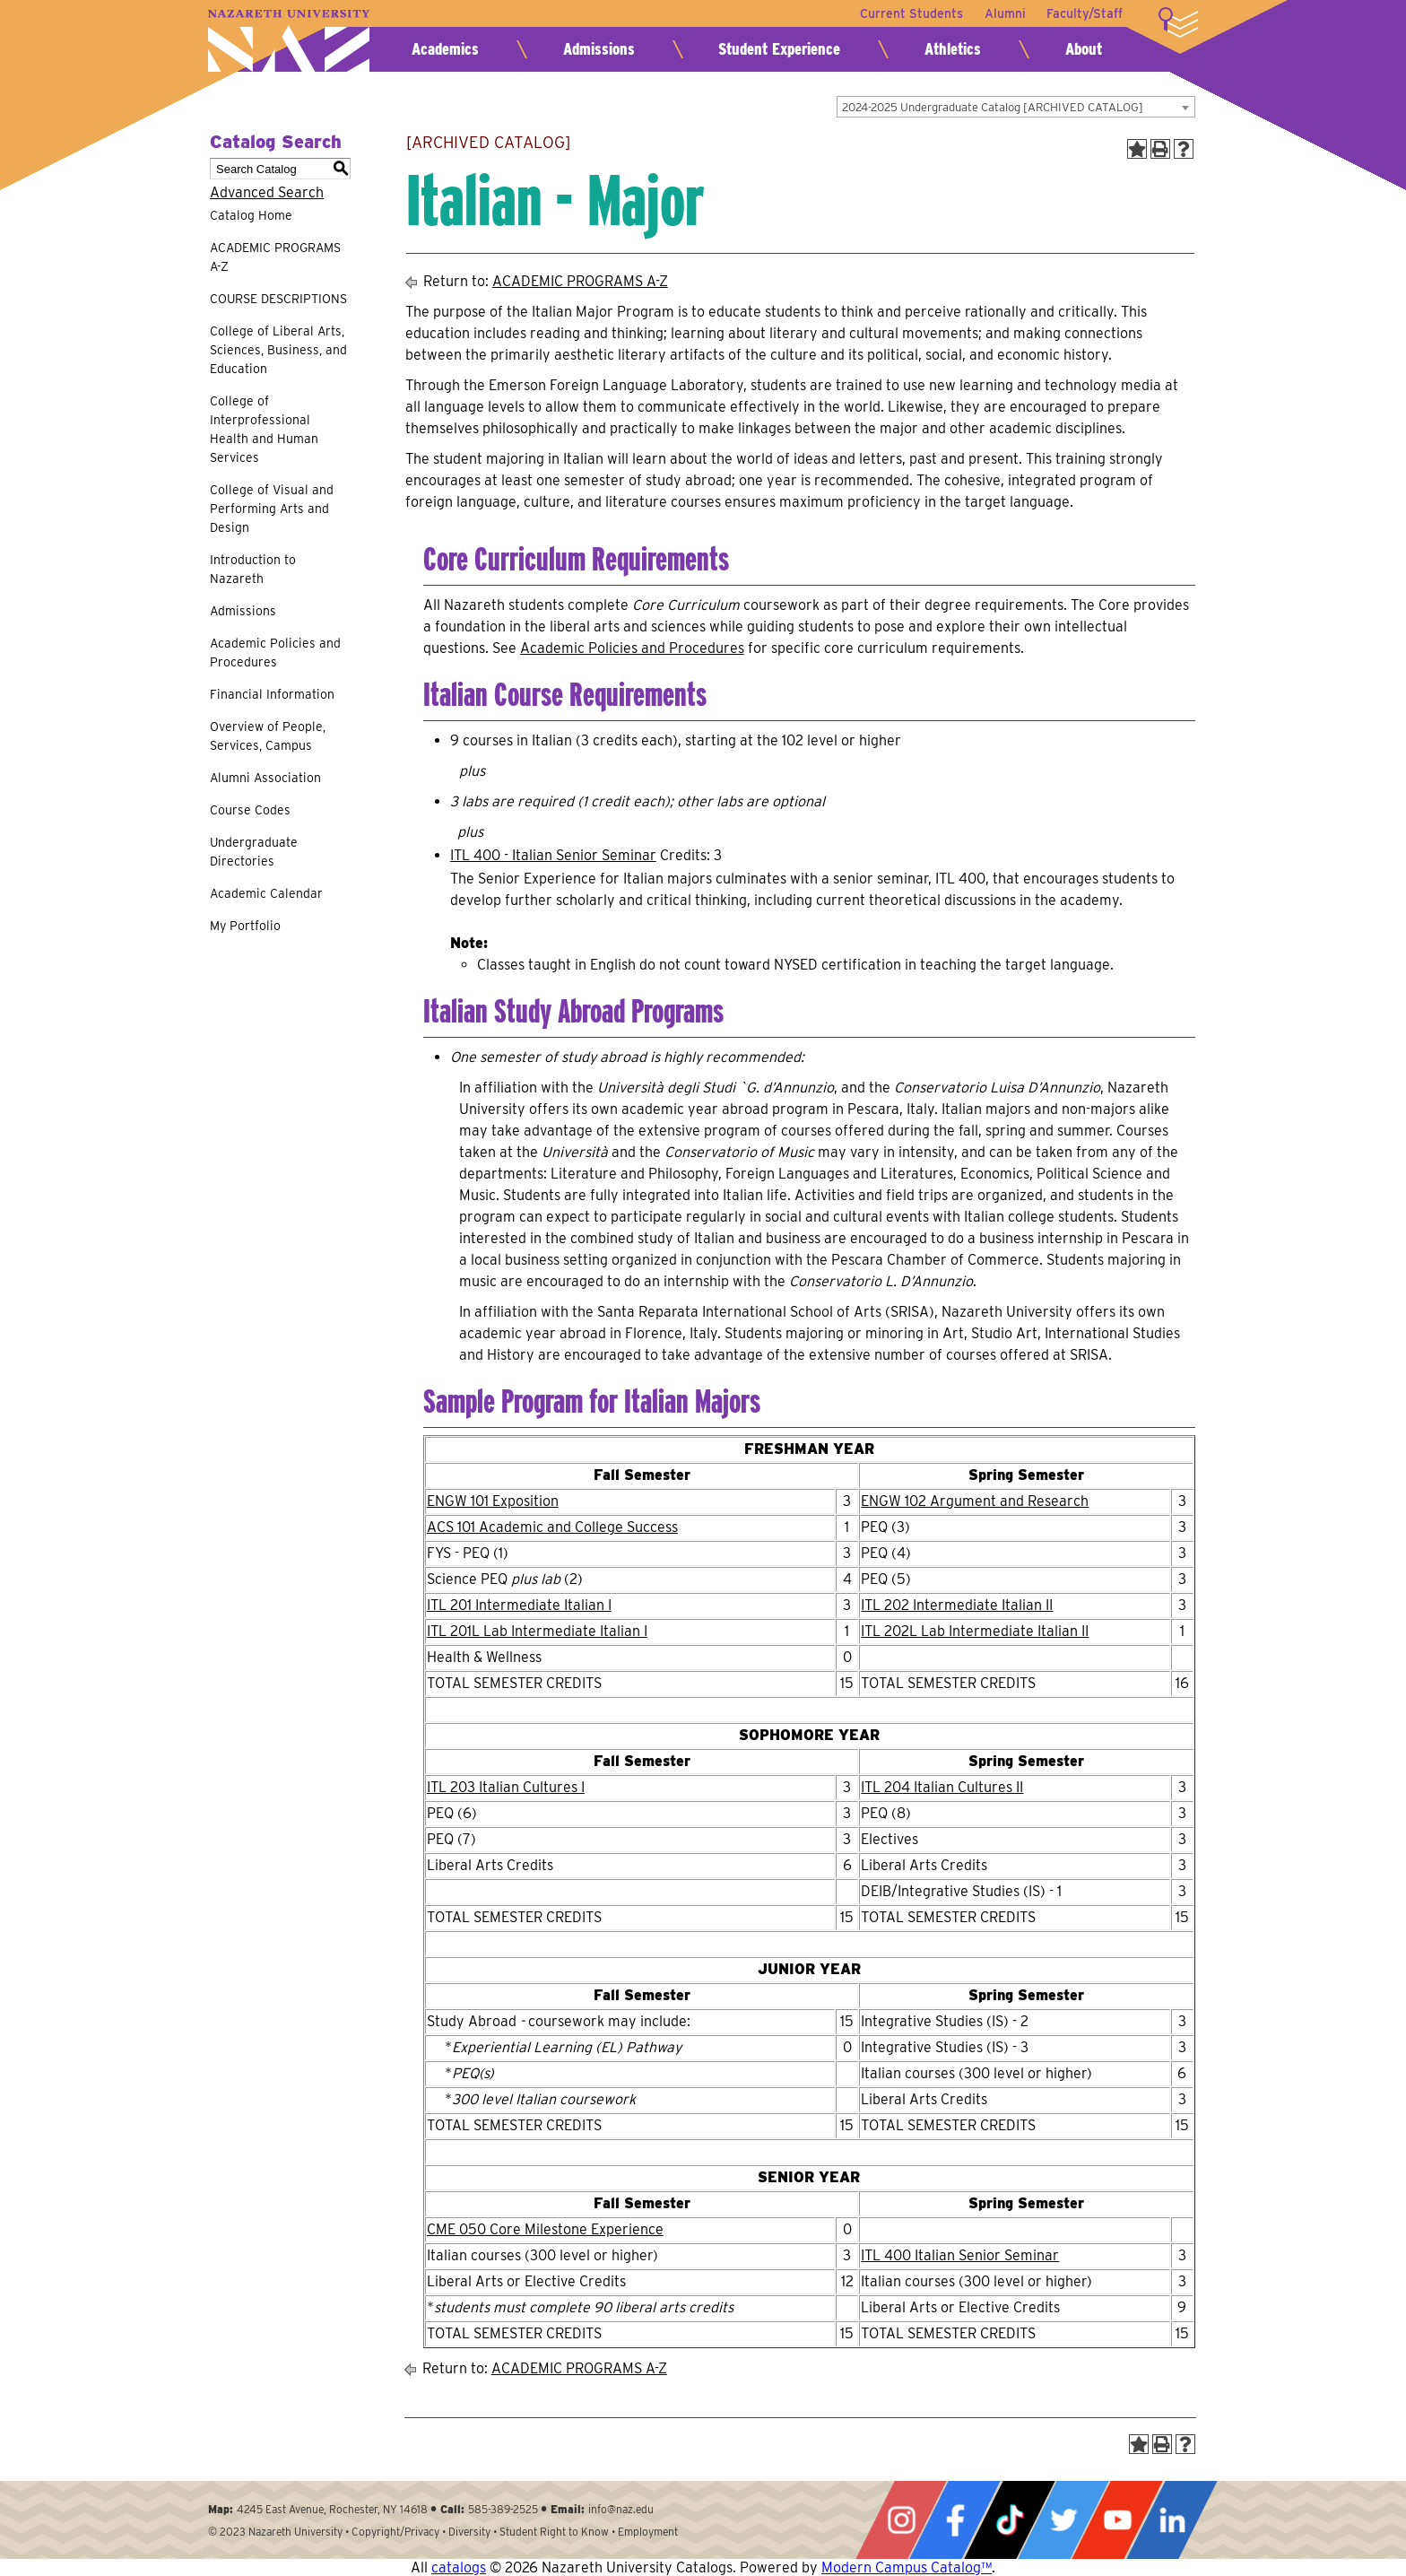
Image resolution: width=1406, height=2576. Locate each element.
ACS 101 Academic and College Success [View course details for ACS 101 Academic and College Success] (552, 1527)
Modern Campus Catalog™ (906, 2567)
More (1178, 22)
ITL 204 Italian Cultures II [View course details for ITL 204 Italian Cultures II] (942, 1787)
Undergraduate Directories (254, 851)
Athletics (952, 48)
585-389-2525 (503, 2509)
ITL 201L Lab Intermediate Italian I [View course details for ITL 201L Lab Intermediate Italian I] (537, 1631)
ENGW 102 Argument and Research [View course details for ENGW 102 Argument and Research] (975, 1501)
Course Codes (250, 810)
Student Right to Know (554, 2531)
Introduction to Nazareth (253, 569)
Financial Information (272, 694)
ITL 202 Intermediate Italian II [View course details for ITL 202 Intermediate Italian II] (957, 1605)
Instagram (901, 2520)
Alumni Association (265, 777)
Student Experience (779, 48)
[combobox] (1016, 106)
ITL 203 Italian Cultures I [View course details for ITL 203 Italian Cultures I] (506, 1787)
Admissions (599, 48)
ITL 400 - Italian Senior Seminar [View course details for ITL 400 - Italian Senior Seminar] (553, 855)
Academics (445, 48)
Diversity (469, 2531)
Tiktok (1010, 2520)
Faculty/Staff (1084, 13)
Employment (648, 2531)
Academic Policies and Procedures (275, 652)
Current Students (910, 13)
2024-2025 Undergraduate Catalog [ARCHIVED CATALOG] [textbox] (992, 107)
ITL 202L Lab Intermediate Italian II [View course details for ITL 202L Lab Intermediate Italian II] (975, 1631)
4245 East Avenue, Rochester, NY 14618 (332, 2509)
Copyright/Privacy (395, 2531)
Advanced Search (267, 192)
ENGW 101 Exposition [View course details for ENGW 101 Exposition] (493, 1501)
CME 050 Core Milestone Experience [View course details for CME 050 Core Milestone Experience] (545, 2229)
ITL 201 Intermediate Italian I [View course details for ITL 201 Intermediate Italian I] (519, 1605)
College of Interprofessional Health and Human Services (264, 429)
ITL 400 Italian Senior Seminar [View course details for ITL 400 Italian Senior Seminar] (960, 2255)
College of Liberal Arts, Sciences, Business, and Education (278, 350)
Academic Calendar (266, 893)
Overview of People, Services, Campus (267, 736)
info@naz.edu (621, 2509)
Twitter (1063, 2520)
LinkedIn (1172, 2520)
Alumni (1004, 13)
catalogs (458, 2567)
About (1083, 48)
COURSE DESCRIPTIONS (278, 299)
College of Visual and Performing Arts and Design (272, 509)
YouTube (1117, 2520)
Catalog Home (251, 215)
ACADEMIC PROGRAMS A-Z (275, 257)
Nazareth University (288, 41)
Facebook (955, 2520)
